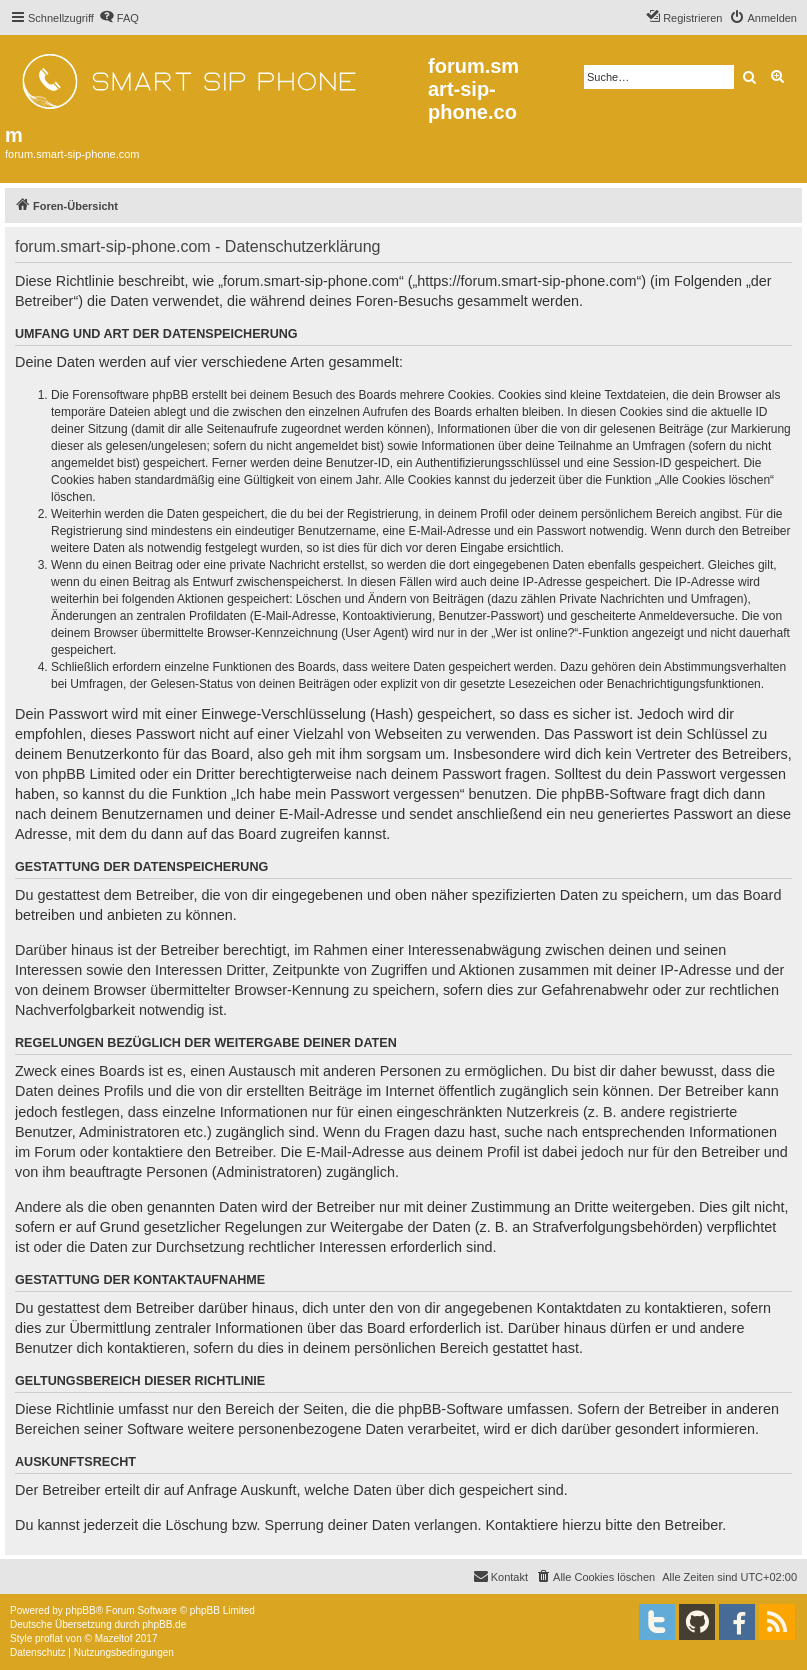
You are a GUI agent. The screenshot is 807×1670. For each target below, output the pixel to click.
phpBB (81, 1610)
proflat (49, 1638)
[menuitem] (119, 18)
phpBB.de (164, 1624)
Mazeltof (114, 1638)
